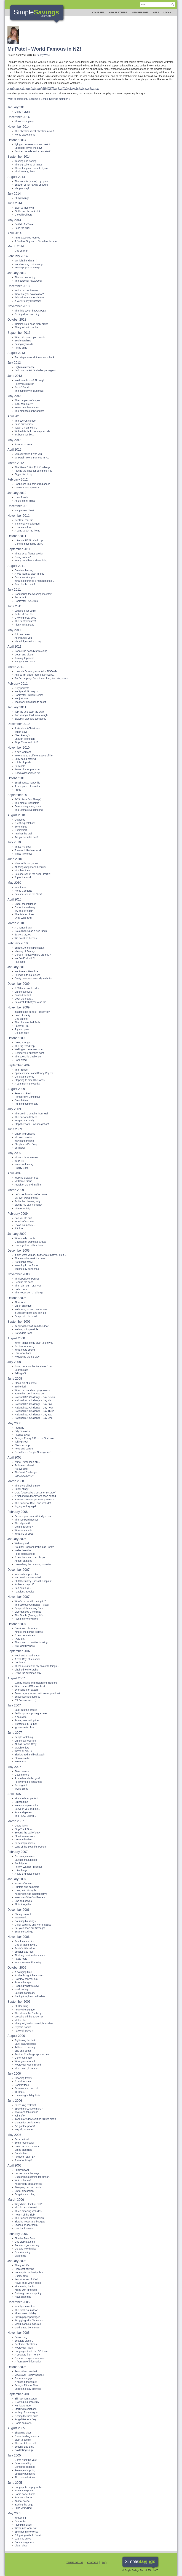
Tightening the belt (25, 2040)
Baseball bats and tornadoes (30, 718)
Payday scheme (23, 2497)
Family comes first (25, 2306)
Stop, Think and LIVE (26, 742)
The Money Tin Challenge (29, 2013)
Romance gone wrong (27, 2245)
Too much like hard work (28, 850)
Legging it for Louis (25, 610)
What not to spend (25, 1349)
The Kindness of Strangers (29, 410)
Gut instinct (21, 830)
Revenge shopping (25, 2470)
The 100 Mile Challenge (28, 1056)
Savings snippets (24, 2490)
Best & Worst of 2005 (26, 2279)
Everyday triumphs (25, 577)
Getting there (22, 1774)
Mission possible (24, 1137)
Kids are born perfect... (27, 1798)
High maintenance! (25, 367)
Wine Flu (19, 1160)
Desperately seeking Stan (29, 1608)
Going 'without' (23, 557)
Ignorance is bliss (24, 1727)
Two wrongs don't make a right (31, 715)
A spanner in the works (27, 1083)
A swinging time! (24, 1972)
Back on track (22, 2139)
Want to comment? (17, 98)
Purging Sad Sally (24, 1120)
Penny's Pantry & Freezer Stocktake (34, 1438)
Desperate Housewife (26, 1316)
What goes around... (26, 2061)
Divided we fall (23, 995)
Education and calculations (29, 297)
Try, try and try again (26, 1506)
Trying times (21, 1788)
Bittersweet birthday (25, 2313)
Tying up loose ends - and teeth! (32, 144)
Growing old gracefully (27, 2402)
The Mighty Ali (22, 1523)
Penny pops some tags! (28, 267)
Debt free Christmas (26, 2344)
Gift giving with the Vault (28, 2535)
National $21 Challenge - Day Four (34, 1407)
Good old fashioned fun (27, 773)
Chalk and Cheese (25, 1133)
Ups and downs (23, 1901)
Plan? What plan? (24, 624)
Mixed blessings (23, 2149)
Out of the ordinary (25, 907)
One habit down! (24, 2228)
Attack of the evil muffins (28, 1184)
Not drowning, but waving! (29, 264)
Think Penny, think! (25, 171)
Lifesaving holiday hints (27, 2095)
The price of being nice (27, 1485)
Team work (21, 1917)
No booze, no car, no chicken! (31, 1309)
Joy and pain (22, 1029)
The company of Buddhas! (29, 390)
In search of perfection (27, 1574)
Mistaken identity (24, 1164)
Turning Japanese (24, 658)
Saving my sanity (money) (29, 1204)
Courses (98, 12)
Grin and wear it (23, 634)
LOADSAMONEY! (24, 1475)
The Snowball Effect (26, 1117)
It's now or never (24, 444)
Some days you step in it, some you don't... (38, 1693)
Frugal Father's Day (25, 2419)
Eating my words (24, 344)
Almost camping (23, 1560)
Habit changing (23, 2296)
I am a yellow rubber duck (29, 1245)
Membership (140, 12)
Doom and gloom (24, 654)
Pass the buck (22, 228)
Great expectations (25, 823)
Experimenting (23, 2252)
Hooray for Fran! (24, 2347)
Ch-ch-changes (23, 1305)
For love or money (25, 1346)
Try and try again (24, 910)
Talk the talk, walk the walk (29, 711)
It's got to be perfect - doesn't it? (32, 1011)
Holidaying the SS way (27, 1356)
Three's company (24, 121)
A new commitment (25, 1635)
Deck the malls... (24, 998)
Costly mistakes (23, 1839)
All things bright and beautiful (31, 867)
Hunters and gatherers (27, 1886)
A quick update (23, 2081)
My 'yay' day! (22, 188)
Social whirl (21, 597)
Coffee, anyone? (24, 1526)
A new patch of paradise (28, 786)
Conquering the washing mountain (33, 594)
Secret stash (21, 1369)
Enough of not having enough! (31, 184)
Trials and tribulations (26, 2112)
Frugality (19, 1427)
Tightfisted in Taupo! (26, 1723)
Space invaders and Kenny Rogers (34, 1073)
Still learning (21, 2006)
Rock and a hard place (27, 1655)
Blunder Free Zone (25, 2238)
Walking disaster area (26, 1177)
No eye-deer (21, 1468)
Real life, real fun (24, 520)
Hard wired (21, 1060)
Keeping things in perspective (31, 1893)
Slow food (20, 1302)
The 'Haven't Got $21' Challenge (32, 467)
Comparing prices (24, 2542)
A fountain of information (28, 2361)
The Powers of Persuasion (29, 2218)
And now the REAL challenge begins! (35, 370)
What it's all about (24, 1533)
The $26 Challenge (25, 420)
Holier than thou (23, 1550)
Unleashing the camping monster (33, 1564)
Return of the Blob (25, 2214)
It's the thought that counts (29, 1975)
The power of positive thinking (31, 1642)
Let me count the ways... (28, 2173)
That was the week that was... (31, 1258)
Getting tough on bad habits (30, 1996)
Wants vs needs (23, 1530)
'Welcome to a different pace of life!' (34, 755)
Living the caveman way (28, 1673)
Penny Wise (43, 55)
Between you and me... (27, 1808)
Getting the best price (26, 2416)
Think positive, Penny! (27, 1278)
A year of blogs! (23, 2160)
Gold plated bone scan (27, 2327)
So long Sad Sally (24, 2446)
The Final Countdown (26, 2310)
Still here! (20, 1147)
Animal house (22, 2501)
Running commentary (26, 1103)
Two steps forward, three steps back (34, 357)
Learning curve (23, 2538)
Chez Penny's (22, 735)
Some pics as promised (28, 769)
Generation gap (23, 2057)
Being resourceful (24, 2142)
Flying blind (21, 347)
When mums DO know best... (31, 1686)
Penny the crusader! (26, 2371)
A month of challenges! (27, 1778)
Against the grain (24, 833)
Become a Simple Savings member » (49, 98)
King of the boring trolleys (29, 1631)
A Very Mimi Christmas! (27, 728)
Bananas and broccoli (27, 2088)
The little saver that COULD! (30, 310)
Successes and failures (27, 1696)
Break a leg (21, 2337)
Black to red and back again (30, 1754)
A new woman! (23, 752)
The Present (21, 1069)
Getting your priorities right (29, 1053)
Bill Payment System (26, 2398)
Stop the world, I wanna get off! (32, 1124)
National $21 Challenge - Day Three (34, 1411)
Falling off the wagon (26, 2412)
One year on (21, 250)
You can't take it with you (28, 454)
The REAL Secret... (25, 1815)
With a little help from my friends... (33, 431)
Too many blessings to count (30, 702)
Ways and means (24, 1140)
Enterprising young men (28, 806)
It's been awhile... (24, 434)
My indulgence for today (28, 641)
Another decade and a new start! (32, 151)
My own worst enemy (26, 1197)
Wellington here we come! (29, 1049)
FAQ (104, 2562)
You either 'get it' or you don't (30, 1393)
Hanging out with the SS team (31, 2351)
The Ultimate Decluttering (29, 809)
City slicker (21, 2521)
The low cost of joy (25, 277)
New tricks (20, 887)
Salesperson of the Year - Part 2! (32, 874)
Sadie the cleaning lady (27, 1201)
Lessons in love (23, 527)
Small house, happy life (27, 782)
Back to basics (23, 2439)
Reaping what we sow (27, 1985)
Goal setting (21, 1989)
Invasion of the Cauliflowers (30, 1897)
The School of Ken (25, 914)
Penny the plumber (25, 2009)
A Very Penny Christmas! (28, 301)
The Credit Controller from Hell (31, 1113)
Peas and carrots (24, 1448)
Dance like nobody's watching (31, 651)
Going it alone (22, 111)
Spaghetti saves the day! (28, 147)
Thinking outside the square (30, 1955)
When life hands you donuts (30, 337)
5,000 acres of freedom (27, 988)
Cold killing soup (24, 2450)
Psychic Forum (23, 2027)
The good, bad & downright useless (34, 2023)
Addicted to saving (25, 2047)
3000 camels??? (24, 404)
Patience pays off (24, 1584)
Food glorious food (25, 1553)
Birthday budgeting (25, 2473)
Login (167, 12)
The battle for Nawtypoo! (28, 280)
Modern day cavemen (27, 1157)
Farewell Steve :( (24, 2030)
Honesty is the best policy (29, 2272)
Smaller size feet (24, 1951)
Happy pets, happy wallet (28, 2487)
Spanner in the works (26, 2531)
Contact (92, 2562)
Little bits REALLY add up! (29, 540)
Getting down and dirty (27, 314)
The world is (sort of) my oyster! (32, 181)
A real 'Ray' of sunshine (27, 1659)
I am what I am (23, 1353)
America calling (23, 2463)
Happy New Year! (24, 510)
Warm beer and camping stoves (32, 1390)
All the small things (25, 500)
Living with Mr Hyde (25, 1890)
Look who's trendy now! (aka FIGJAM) (36, 671)
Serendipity (21, 826)
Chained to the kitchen (27, 1669)
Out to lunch (21, 1825)
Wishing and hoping (25, 161)
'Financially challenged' (27, 523)
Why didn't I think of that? (28, 2204)
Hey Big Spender (24, 2129)
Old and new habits (25, 2248)
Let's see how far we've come (31, 1194)
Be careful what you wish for (30, 1002)
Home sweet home (25, 134)
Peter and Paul (23, 1093)
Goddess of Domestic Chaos (30, 1241)
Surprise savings (24, 1931)
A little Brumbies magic (27, 1873)
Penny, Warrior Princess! (28, 1866)
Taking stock (21, 1441)
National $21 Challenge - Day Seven (35, 1397)
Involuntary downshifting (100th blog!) (35, 2119)
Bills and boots (23, 2050)
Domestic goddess (25, 2466)
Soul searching (23, 340)
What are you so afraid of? (29, 294)
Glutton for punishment (27, 2122)
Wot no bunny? (23, 2180)
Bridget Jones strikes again (29, 947)
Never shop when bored (28, 2282)
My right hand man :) (26, 260)
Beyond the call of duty (27, 1832)
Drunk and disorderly (26, 1628)
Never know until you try (28, 1962)
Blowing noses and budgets (30, 2221)
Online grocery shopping (28, 2293)
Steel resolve (22, 1771)
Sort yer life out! (23, 1218)
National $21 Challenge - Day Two (33, 1414)
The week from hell (25, 2443)
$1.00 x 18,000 (23, 934)
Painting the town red (26, 1618)
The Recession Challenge (29, 1292)
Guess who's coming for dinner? (32, 2176)
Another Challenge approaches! (32, 2054)
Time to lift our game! (26, 863)
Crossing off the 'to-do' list (29, 2016)
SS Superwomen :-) (25, 1700)
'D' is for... (20, 2091)
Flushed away (22, 1434)
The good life (22, 2265)
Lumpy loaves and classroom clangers (36, 1682)
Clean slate (21, 2545)
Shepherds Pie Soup (26, 1144)
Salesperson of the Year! (28, 894)
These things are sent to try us (31, 168)
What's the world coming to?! (30, 1601)
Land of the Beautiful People (30, 1846)
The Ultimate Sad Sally (27, 1022)
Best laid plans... (24, 2340)
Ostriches (20, 819)
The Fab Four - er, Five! (28, 1285)
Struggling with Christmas (29, 2320)
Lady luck (20, 1639)
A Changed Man (23, 927)
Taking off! (20, 1373)
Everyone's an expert (26, 1689)
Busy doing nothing (25, 759)
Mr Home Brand (23, 1181)
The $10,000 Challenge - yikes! (32, 1604)
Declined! (20, 1662)
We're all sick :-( (23, 1751)
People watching (24, 1737)
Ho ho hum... (22, 1289)
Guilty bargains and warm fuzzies (33, 1924)
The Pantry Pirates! (25, 621)
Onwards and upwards (27, 487)
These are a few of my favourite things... (37, 1666)
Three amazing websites (28, 2211)
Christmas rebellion (25, 1740)
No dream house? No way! (29, 380)
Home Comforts (23, 890)
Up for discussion (24, 2191)
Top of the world (23, 877)
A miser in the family (26, 2381)
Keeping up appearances (28, 2183)
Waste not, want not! (26, 2528)
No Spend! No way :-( (26, 691)
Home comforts (23, 2423)
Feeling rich (21, 1785)
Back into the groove (26, 1709)
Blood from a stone (25, 1836)
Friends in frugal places (27, 975)
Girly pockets (22, 688)
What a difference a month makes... (34, 580)
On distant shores (24, 1076)
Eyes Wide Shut (23, 917)
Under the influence (25, 903)
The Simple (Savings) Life (29, 1615)
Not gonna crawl (24, 1261)
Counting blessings (25, 1921)
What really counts (25, 1238)
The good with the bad (27, 327)
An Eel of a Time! (24, 224)
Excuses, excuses (24, 1856)
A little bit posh (23, 762)
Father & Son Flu (24, 614)
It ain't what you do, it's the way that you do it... (40, 1255)
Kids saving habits (25, 2286)
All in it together (23, 1904)
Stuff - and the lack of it (27, 211)
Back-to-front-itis (24, 1883)
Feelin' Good (22, 387)
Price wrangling (23, 2508)
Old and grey (22, 1032)
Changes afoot (23, 1914)
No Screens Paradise (26, 971)
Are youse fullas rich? (26, 837)
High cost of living (24, 2269)
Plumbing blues (23, 2524)
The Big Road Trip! (25, 1046)
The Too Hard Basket (26, 1519)
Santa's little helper (25, 1948)
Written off (20, 2517)
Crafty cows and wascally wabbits (33, 978)
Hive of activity (23, 1208)
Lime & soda (21, 497)
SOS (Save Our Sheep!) (28, 799)
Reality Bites (21, 1167)
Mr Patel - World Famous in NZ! (32, 457)
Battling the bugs (24, 2504)
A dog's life (20, 1717)
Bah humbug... (23, 1588)
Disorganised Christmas (28, 1611)
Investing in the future (26, 1265)
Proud (18, 789)
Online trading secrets (27, 2436)
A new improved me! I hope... (31, 1557)
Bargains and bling (25, 2194)
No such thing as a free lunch (31, 931)
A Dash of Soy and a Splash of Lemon (36, 241)
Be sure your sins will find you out (33, 1516)
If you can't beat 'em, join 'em (31, 1312)
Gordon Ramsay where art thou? (33, 954)
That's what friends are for (29, 553)
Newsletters (118, 12)
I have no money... (25, 1225)
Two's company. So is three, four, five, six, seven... (42, 678)
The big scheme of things (28, 164)
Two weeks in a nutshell (28, 1577)
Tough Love (21, 731)
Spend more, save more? (28, 2108)
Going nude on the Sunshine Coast (34, 1366)
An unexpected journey (27, 237)
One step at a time (25, 2241)
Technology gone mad (27, 1268)
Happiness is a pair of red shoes (32, 483)
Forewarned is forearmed (28, 1781)
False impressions (25, 1843)
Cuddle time (21, 2153)
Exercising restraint (25, 2105)
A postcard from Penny (27, 2354)
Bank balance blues (25, 2043)
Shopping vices (23, 2432)
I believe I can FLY (25, 2156)
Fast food (20, 961)
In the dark (20, 1386)
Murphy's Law (22, 870)
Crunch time (21, 1100)
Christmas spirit (23, 991)
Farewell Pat (21, 1025)
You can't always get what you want (34, 1499)
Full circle (20, 766)
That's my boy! (23, 846)
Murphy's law (22, 1747)
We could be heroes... (27, 938)
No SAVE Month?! (25, 958)
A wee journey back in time (29, 573)
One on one (21, 1018)
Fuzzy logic (21, 1958)
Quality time (21, 2275)
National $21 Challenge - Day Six (33, 1400)
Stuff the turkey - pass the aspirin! (33, 1581)
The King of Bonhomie (27, 802)
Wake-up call (22, 1543)
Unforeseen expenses (27, 2146)
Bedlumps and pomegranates (31, 1713)
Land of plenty (22, 1015)
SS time (19, 1228)
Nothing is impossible (26, 1329)
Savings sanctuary (25, 1992)
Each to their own (24, 207)
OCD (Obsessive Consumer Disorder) (35, 1492)
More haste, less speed (27, 2068)
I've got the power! (25, 2126)
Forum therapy (23, 1982)
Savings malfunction (26, 1859)
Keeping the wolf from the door (32, 1326)
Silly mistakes (22, 1431)
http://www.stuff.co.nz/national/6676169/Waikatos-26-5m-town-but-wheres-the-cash (53, 88)
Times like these (24, 853)
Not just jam (21, 698)
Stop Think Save (24, 1829)
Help (156, 12)
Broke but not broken (26, 290)
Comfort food (22, 2085)
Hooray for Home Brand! (28, 2064)
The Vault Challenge (26, 1472)
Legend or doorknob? (26, 2225)
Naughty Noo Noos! (25, 661)
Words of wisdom (24, 1221)
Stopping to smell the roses (30, 1080)
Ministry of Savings (25, 951)
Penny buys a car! (24, 383)
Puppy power (22, 2169)
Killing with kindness (26, 2289)
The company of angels (28, 400)
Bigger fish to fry (24, 474)
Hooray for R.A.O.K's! (26, 601)
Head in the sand (24, 1282)
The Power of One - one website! (33, 1503)
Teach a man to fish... (26, 427)
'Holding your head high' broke (31, 324)
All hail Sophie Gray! (26, 1744)
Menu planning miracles (28, 2324)
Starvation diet (23, 1758)
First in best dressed (26, 2207)
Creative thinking (24, 570)
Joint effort (20, 2115)
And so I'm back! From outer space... (35, 674)
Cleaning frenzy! (24, 2078)
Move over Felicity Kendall (29, 2374)
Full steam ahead (24, 1465)
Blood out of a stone (26, 1383)
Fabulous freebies (24, 1591)
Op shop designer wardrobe (30, 2358)
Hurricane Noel (23, 2405)
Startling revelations (25, 2409)
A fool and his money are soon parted (35, 1496)
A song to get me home (27, 530)
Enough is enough (25, 738)
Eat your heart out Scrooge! (30, 1928)
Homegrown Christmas (27, 1096)
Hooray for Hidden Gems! (29, 695)
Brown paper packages (27, 2317)
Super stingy (21, 1489)
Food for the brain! (25, 584)
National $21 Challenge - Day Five (33, 1404)
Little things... (22, 1870)
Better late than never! (27, 407)
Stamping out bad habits (28, 2187)
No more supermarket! (27, 1805)
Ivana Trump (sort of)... (27, 1461)
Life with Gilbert (23, 214)
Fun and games (23, 1812)
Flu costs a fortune (25, 2477)
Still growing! (22, 198)
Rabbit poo (21, 1863)
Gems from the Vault (26, 2459)
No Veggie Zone (23, 1333)
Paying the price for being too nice (33, 470)
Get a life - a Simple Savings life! (32, 1452)
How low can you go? (26, 1979)
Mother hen (21, 2020)
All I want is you (23, 637)
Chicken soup (22, 1445)
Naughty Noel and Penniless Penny (34, 1546)
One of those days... (26, 1944)
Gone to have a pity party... (29, 543)
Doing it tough (22, 1042)
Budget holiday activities (28, 2388)
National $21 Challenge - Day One (33, 1418)
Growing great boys (25, 617)
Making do (20, 2255)
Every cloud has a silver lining (31, 560)
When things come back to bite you (34, 1342)
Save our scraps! (24, 424)
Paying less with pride (27, 1720)
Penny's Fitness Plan (26, 2385)
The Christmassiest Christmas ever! (34, 131)
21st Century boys (25, 1645)
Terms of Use (74, 2562)
